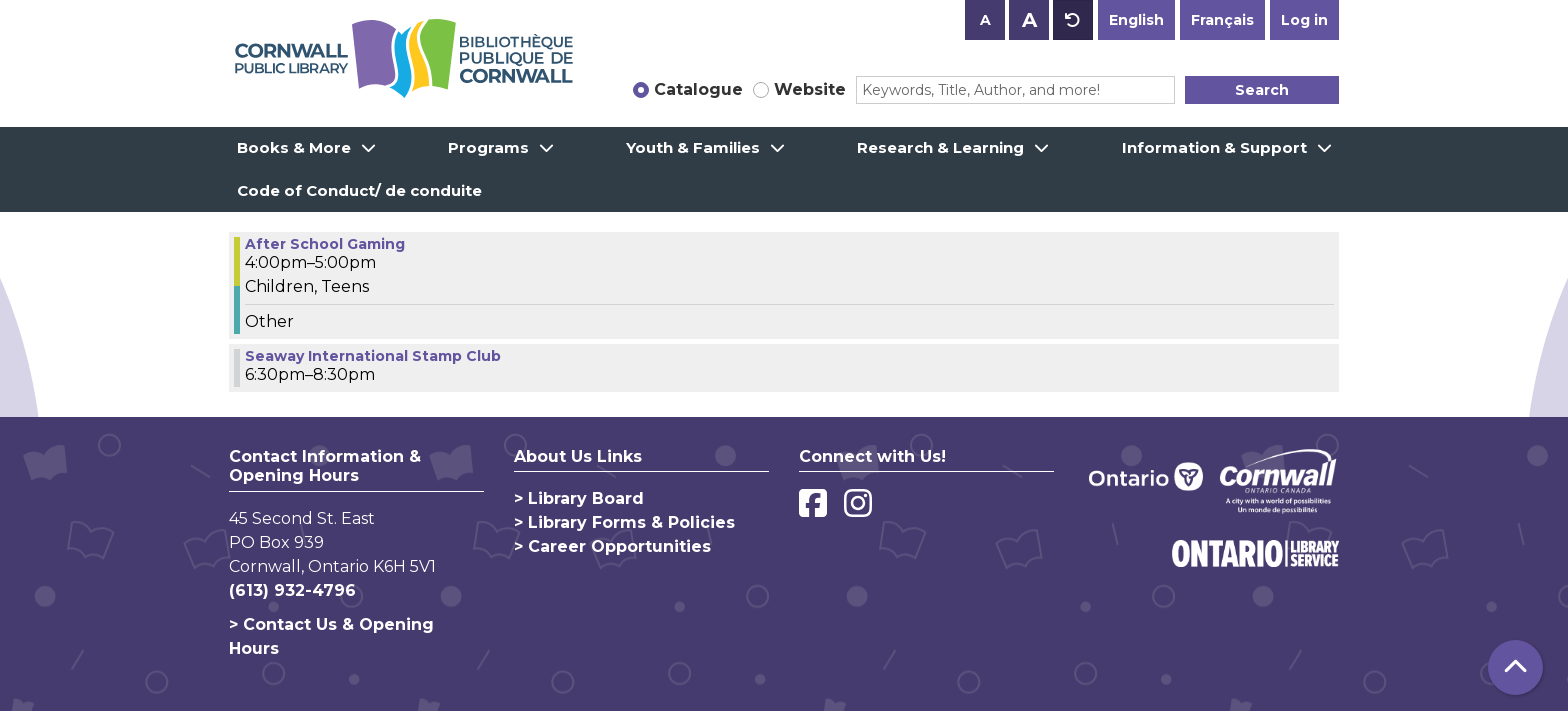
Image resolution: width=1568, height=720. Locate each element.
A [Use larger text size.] (1029, 20)
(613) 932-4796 (292, 590)
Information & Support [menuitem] (1214, 147)
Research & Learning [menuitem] (940, 147)
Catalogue (698, 89)
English (1136, 20)
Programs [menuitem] (488, 147)
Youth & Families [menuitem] (693, 147)
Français (1222, 20)
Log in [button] (1304, 20)
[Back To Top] (1515, 667)
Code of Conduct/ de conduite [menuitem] (359, 190)
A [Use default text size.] (1073, 20)
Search (1262, 90)
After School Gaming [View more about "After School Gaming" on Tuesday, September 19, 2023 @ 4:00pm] (325, 244)
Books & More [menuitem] (294, 147)
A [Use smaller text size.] (985, 20)
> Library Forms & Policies (624, 522)
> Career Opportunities (612, 546)
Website (810, 89)
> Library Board (579, 498)
